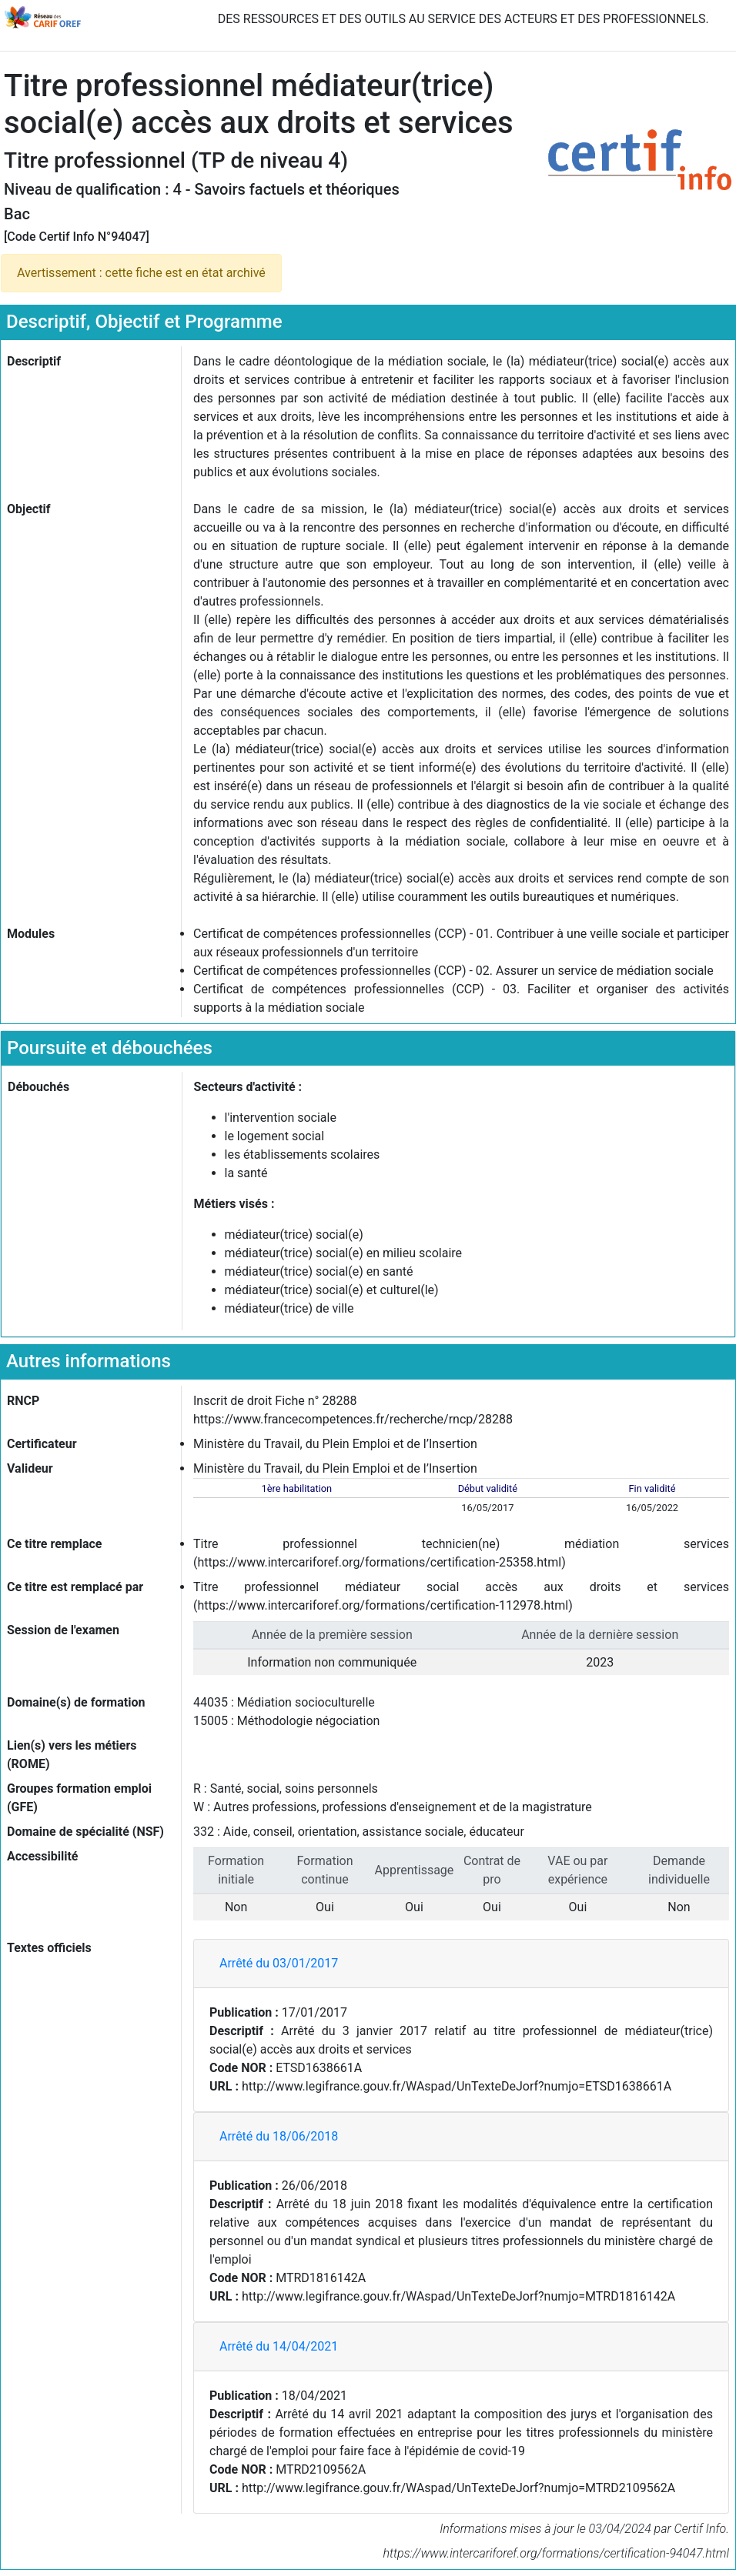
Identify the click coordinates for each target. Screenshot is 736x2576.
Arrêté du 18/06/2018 (278, 2136)
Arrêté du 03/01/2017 (278, 1963)
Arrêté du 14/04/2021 (278, 2346)
